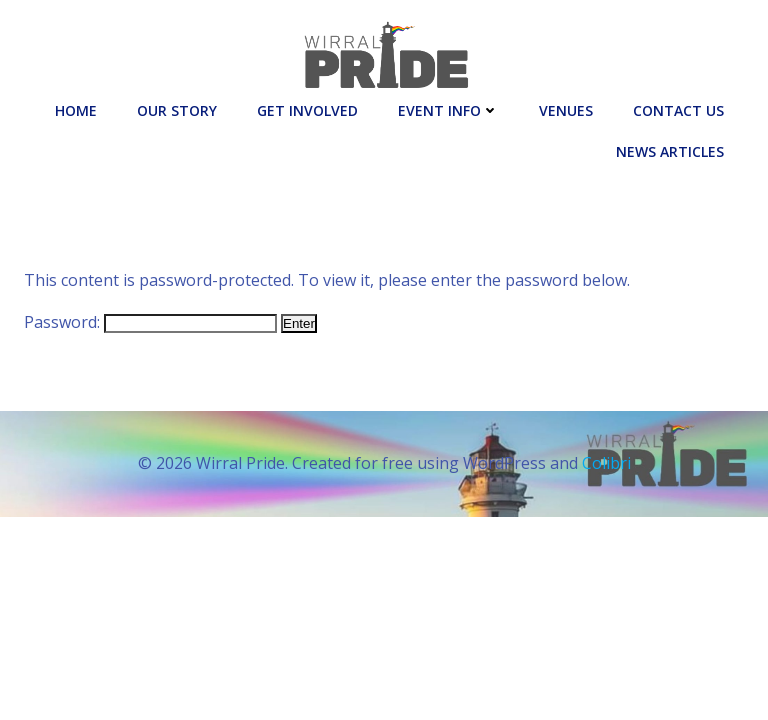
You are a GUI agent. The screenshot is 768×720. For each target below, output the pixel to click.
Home (76, 110)
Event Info (448, 110)
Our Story (177, 110)
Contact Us (678, 110)
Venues (566, 110)
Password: (150, 322)
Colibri (606, 463)
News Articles (670, 151)
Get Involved (307, 110)
